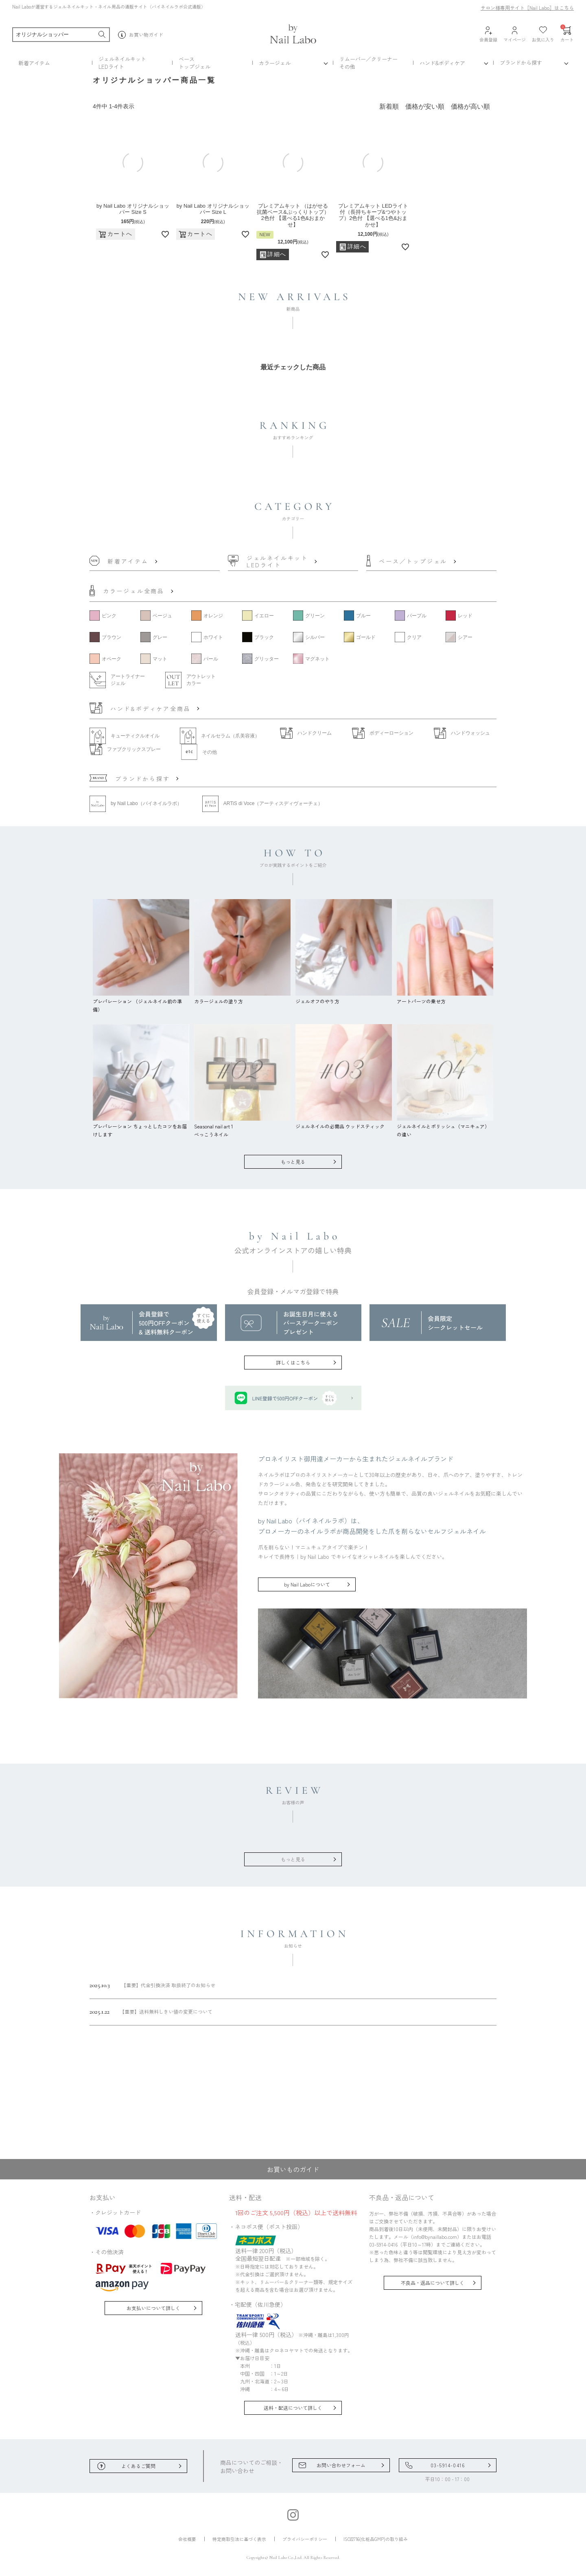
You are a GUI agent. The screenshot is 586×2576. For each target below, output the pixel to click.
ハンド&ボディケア (442, 63)
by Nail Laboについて (307, 1584)
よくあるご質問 (138, 2465)
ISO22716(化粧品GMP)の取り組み (375, 2539)
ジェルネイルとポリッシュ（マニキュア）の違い (445, 1126)
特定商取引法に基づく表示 (239, 2539)
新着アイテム (34, 63)
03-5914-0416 (448, 2465)
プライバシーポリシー (304, 2539)
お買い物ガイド (140, 35)
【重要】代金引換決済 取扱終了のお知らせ (152, 1985)
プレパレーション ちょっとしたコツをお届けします (141, 1126)
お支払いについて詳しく (153, 2307)
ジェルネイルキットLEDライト (122, 62)
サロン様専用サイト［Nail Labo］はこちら (527, 7)
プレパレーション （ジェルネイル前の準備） (141, 1001)
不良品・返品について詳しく (432, 2282)
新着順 (389, 106)
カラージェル (275, 63)
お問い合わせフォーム (341, 2465)
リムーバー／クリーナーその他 (368, 62)
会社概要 (187, 2539)
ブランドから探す (521, 62)
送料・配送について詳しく (293, 2407)
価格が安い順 (424, 106)
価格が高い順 (470, 106)
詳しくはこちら (293, 1362)
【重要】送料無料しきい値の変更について (151, 2011)
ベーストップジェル (194, 62)
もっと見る (293, 1161)
